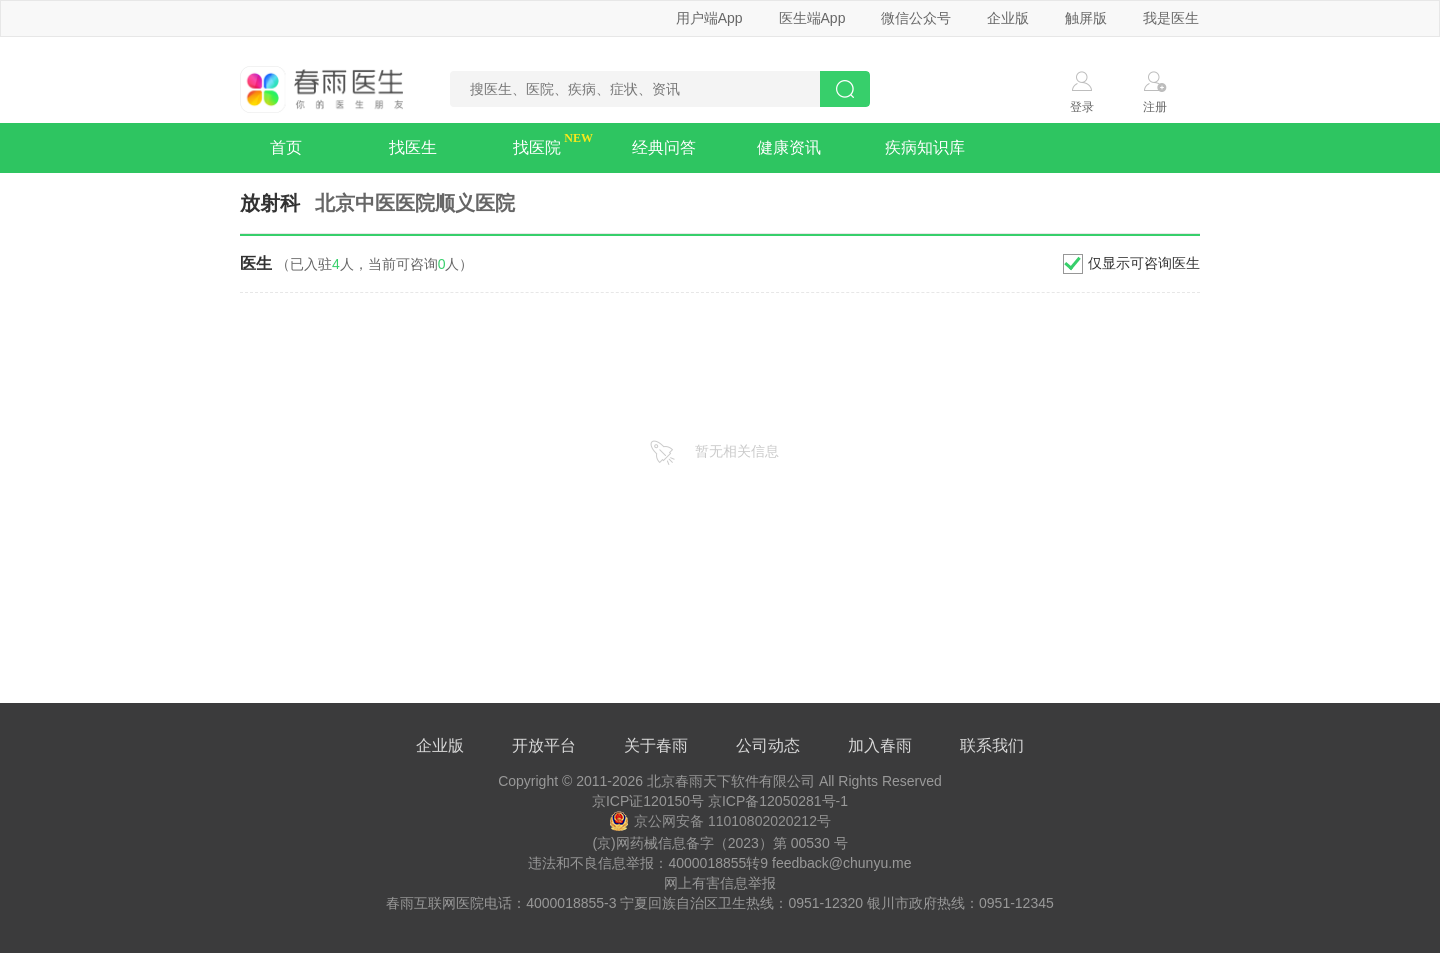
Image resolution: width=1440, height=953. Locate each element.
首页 (286, 147)
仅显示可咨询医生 (1144, 263)
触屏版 (1086, 18)
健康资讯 (789, 147)
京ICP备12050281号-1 (778, 801)
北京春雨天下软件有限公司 (731, 781)
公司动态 (768, 745)
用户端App (709, 18)
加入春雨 (880, 745)
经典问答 (664, 147)
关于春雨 (656, 745)
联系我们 (992, 745)
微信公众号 (916, 18)
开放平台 (544, 745)
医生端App (812, 18)
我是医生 (1171, 18)
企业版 (1008, 18)
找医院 (537, 147)
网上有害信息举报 (720, 883)
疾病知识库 (925, 147)
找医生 (413, 147)
